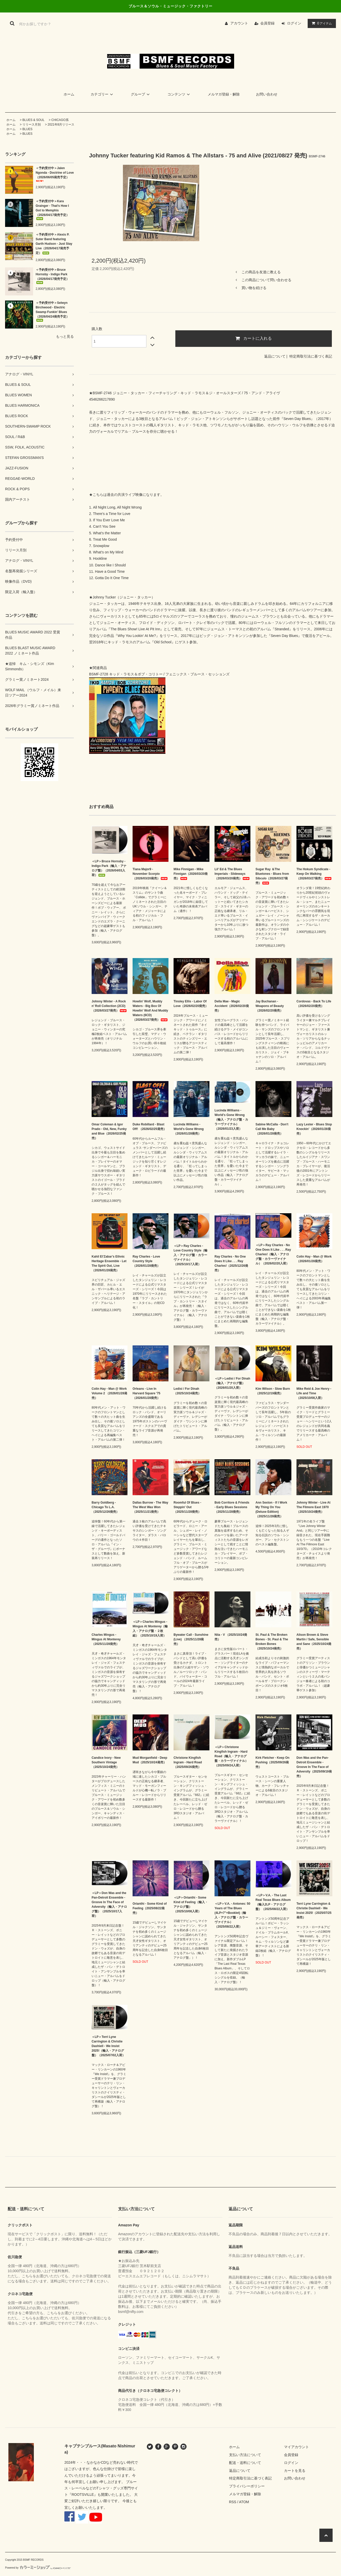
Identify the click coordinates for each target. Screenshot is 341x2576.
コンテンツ (179, 94)
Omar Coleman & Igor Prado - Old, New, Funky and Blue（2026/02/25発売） (109, 1131)
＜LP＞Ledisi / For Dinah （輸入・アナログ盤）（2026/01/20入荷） (232, 1383)
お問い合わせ (266, 94)
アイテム (320, 23)
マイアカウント (296, 2447)
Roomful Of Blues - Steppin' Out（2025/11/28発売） (187, 1507)
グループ (141, 94)
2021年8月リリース (61, 124)
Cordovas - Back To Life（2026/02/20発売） (313, 1004)
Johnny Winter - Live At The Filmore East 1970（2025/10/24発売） (313, 1507)
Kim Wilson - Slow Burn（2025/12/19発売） (272, 1391)
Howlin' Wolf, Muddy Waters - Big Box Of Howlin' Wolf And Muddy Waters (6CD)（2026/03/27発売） (150, 1010)
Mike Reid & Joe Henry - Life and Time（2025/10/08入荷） (313, 1393)
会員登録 (267, 23)
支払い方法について (245, 2455)
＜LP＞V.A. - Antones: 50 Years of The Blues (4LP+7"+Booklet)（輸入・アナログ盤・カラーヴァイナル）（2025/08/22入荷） (232, 1915)
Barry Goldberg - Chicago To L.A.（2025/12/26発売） (105, 1507)
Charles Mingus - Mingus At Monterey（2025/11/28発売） (106, 1639)
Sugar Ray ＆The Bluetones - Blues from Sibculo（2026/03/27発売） (272, 876)
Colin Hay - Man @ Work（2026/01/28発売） (314, 1259)
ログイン (294, 23)
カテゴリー (103, 94)
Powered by (38, 2567)
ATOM (244, 2502)
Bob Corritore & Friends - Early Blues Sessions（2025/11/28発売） (232, 1507)
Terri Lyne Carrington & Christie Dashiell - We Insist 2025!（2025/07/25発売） (313, 1910)
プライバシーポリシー (247, 2486)
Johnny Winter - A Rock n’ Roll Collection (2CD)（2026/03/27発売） (109, 1006)
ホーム (69, 94)
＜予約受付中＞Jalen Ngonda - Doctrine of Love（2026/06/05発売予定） (55, 174)
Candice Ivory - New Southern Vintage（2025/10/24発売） (106, 1762)
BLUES (27, 129)
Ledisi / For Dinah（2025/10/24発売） (187, 1391)
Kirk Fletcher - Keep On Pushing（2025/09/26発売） (272, 1762)
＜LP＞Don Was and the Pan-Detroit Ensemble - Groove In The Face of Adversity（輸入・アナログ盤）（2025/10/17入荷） (109, 1904)
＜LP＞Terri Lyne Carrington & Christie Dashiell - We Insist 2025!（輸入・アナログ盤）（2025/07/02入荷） (108, 2046)
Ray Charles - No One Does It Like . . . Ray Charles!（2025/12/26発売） (231, 1263)
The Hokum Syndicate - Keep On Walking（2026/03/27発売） (314, 873)
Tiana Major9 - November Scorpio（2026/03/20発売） (150, 873)
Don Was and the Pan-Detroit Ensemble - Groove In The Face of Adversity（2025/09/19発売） (314, 1767)
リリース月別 (31, 124)
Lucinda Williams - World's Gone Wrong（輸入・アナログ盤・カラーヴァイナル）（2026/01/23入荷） (231, 1119)
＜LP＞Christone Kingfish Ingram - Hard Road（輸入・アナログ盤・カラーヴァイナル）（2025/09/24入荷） (231, 1756)
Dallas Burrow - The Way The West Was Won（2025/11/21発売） (150, 1507)
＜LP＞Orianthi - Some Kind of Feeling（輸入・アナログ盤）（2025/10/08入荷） (191, 1904)
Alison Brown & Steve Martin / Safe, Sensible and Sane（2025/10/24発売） (313, 1641)
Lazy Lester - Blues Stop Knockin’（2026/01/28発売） (314, 1129)
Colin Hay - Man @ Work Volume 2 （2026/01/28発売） (109, 1393)
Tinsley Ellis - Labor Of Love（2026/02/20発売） (191, 1004)
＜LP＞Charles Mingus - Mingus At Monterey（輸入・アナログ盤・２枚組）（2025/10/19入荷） (150, 1628)
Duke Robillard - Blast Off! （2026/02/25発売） (149, 1127)
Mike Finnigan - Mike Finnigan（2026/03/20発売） (191, 873)
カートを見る (294, 2471)
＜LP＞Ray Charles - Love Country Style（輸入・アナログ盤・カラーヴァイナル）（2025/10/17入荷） (190, 1255)
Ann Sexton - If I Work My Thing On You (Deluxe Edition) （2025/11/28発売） (271, 1509)
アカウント (239, 23)
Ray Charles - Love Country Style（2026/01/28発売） (146, 1261)
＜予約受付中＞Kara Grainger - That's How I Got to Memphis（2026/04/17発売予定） (52, 209)
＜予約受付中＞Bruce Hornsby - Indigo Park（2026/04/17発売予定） (52, 276)
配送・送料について (245, 2463)
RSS (232, 2502)
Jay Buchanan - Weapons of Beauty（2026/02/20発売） (269, 1006)
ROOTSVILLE (83, 2494)
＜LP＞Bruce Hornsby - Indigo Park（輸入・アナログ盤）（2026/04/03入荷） (109, 868)
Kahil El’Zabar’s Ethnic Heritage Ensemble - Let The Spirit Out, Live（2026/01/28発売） (109, 1263)
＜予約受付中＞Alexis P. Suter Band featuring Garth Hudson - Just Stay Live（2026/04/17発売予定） (54, 244)
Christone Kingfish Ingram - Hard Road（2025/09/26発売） (188, 1762)
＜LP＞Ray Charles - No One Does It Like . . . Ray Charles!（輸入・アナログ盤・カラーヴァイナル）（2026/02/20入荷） (273, 1254)
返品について (275, 356)
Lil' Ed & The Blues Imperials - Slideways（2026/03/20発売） (232, 873)
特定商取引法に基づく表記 (310, 356)
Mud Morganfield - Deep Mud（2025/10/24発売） (150, 1760)
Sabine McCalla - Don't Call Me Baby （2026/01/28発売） (271, 1129)
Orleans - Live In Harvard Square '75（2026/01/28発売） (146, 1393)
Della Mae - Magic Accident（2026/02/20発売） (232, 1006)
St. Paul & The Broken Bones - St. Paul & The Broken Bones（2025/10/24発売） (271, 1641)
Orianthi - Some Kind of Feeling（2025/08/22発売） (150, 1908)
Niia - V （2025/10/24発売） (231, 1637)
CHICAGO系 (60, 120)
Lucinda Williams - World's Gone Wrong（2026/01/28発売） (189, 1129)
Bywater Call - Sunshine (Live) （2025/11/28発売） (191, 1639)
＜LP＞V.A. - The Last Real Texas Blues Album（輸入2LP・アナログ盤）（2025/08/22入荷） (273, 1902)
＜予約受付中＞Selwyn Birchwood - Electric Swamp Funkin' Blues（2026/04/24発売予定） (52, 311)
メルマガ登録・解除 (224, 94)
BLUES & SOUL (33, 120)
